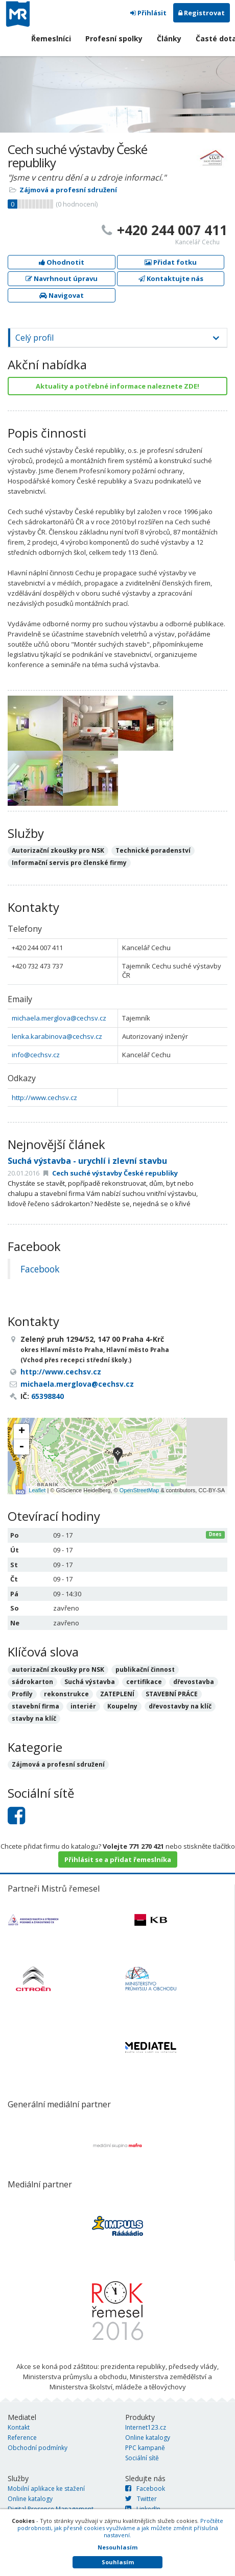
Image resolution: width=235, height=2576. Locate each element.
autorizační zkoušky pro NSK (58, 1669)
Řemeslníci (51, 38)
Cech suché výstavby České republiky (110, 1173)
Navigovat (61, 295)
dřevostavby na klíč (180, 1706)
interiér (83, 1706)
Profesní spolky (114, 38)
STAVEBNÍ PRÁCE (172, 1694)
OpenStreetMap (139, 1490)
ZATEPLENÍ (117, 1694)
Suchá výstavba (89, 1681)
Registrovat (201, 12)
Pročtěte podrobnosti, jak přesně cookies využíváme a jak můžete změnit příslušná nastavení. (120, 2528)
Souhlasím (118, 2562)
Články (169, 38)
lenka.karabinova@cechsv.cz (57, 1036)
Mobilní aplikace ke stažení (46, 2488)
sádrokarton (32, 1681)
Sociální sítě (142, 2458)
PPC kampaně (145, 2447)
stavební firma (35, 1706)
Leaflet (37, 1490)
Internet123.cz (145, 2427)
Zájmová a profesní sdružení (68, 189)
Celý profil (34, 337)
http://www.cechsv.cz (44, 1097)
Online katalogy (147, 2437)
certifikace (144, 1681)
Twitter (141, 2498)
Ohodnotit (61, 262)
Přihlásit (148, 12)
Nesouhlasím (117, 2547)
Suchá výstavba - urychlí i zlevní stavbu (87, 1160)
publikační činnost (145, 1669)
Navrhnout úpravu (62, 278)
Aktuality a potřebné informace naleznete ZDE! (117, 386)
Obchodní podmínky (37, 2447)
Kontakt (19, 2427)
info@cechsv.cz (36, 1054)
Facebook (39, 1269)
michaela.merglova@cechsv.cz (59, 1018)
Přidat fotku (171, 262)
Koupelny (122, 1706)
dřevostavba (193, 1681)
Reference (22, 2437)
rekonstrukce (66, 1694)
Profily (22, 1694)
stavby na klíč (34, 1718)
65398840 (47, 1396)
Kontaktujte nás (170, 278)
